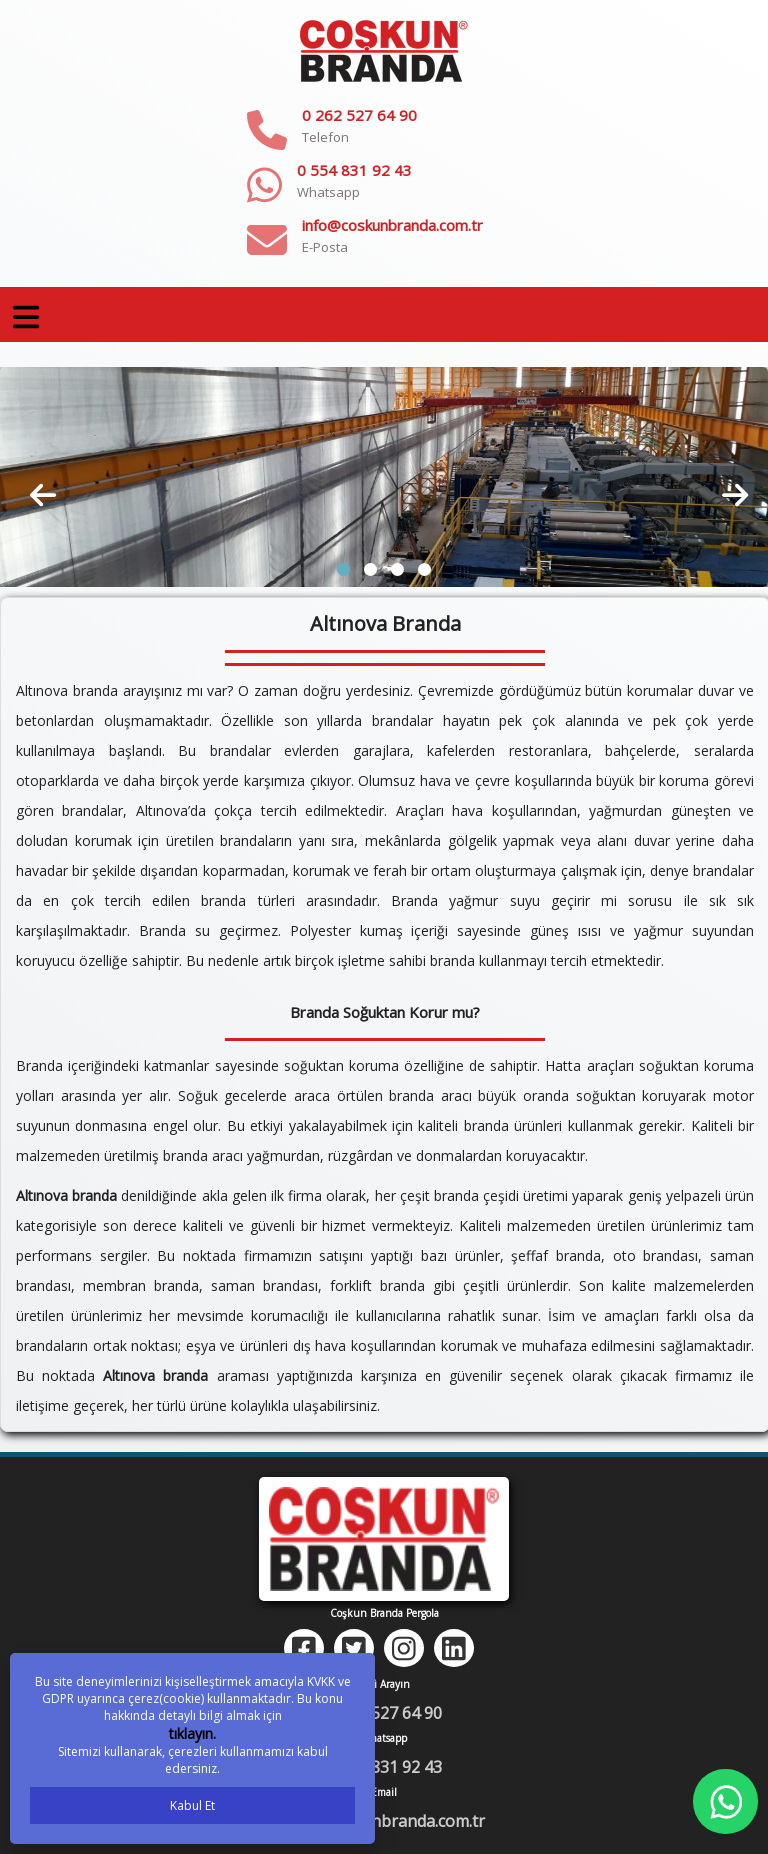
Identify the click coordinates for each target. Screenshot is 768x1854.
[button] (343, 569)
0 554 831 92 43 (354, 170)
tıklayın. (192, 1733)
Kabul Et (192, 1805)
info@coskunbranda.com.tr (392, 225)
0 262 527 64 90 (359, 115)
